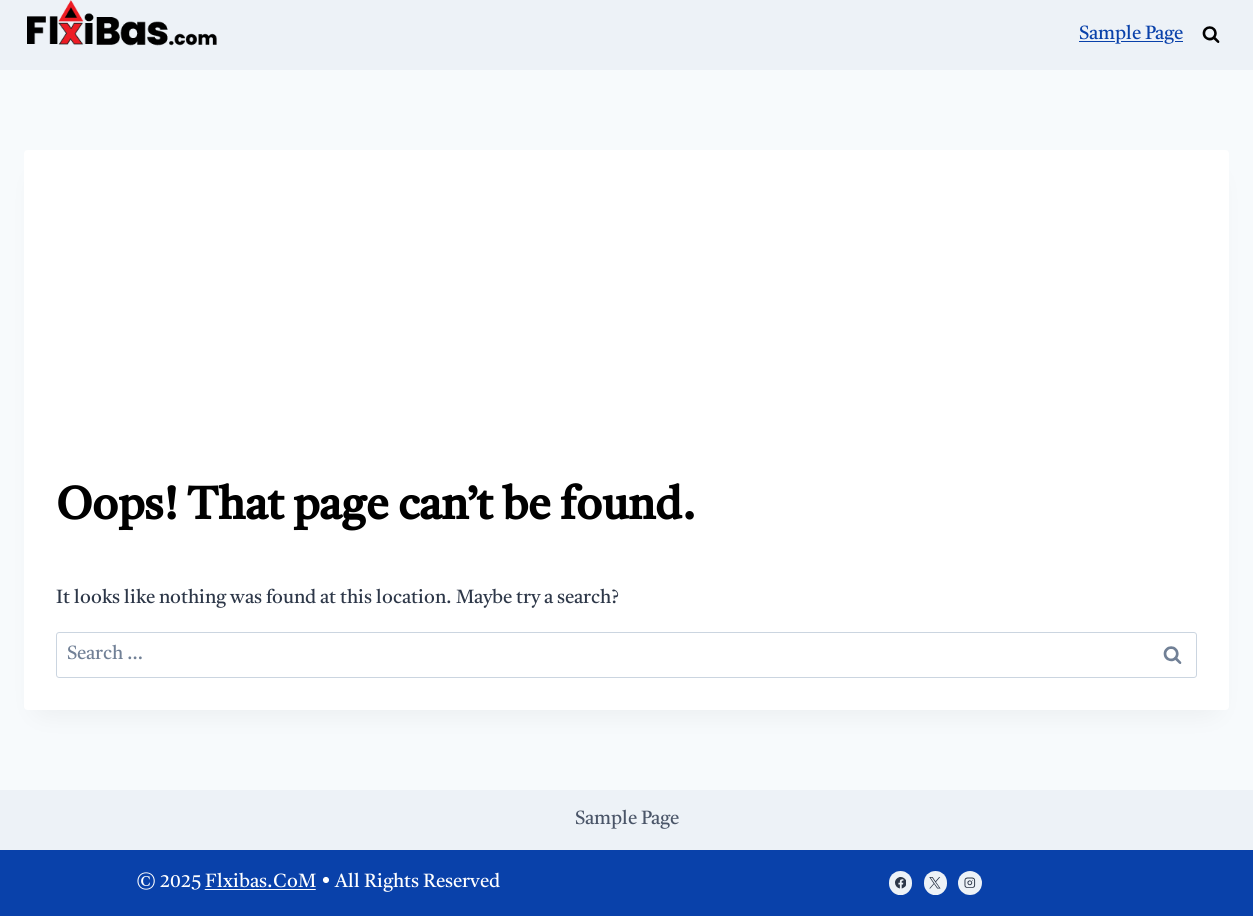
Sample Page (1131, 34)
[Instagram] (969, 882)
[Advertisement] (626, 332)
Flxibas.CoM (260, 882)
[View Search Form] (1211, 35)
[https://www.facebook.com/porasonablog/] (900, 882)
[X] (935, 882)
